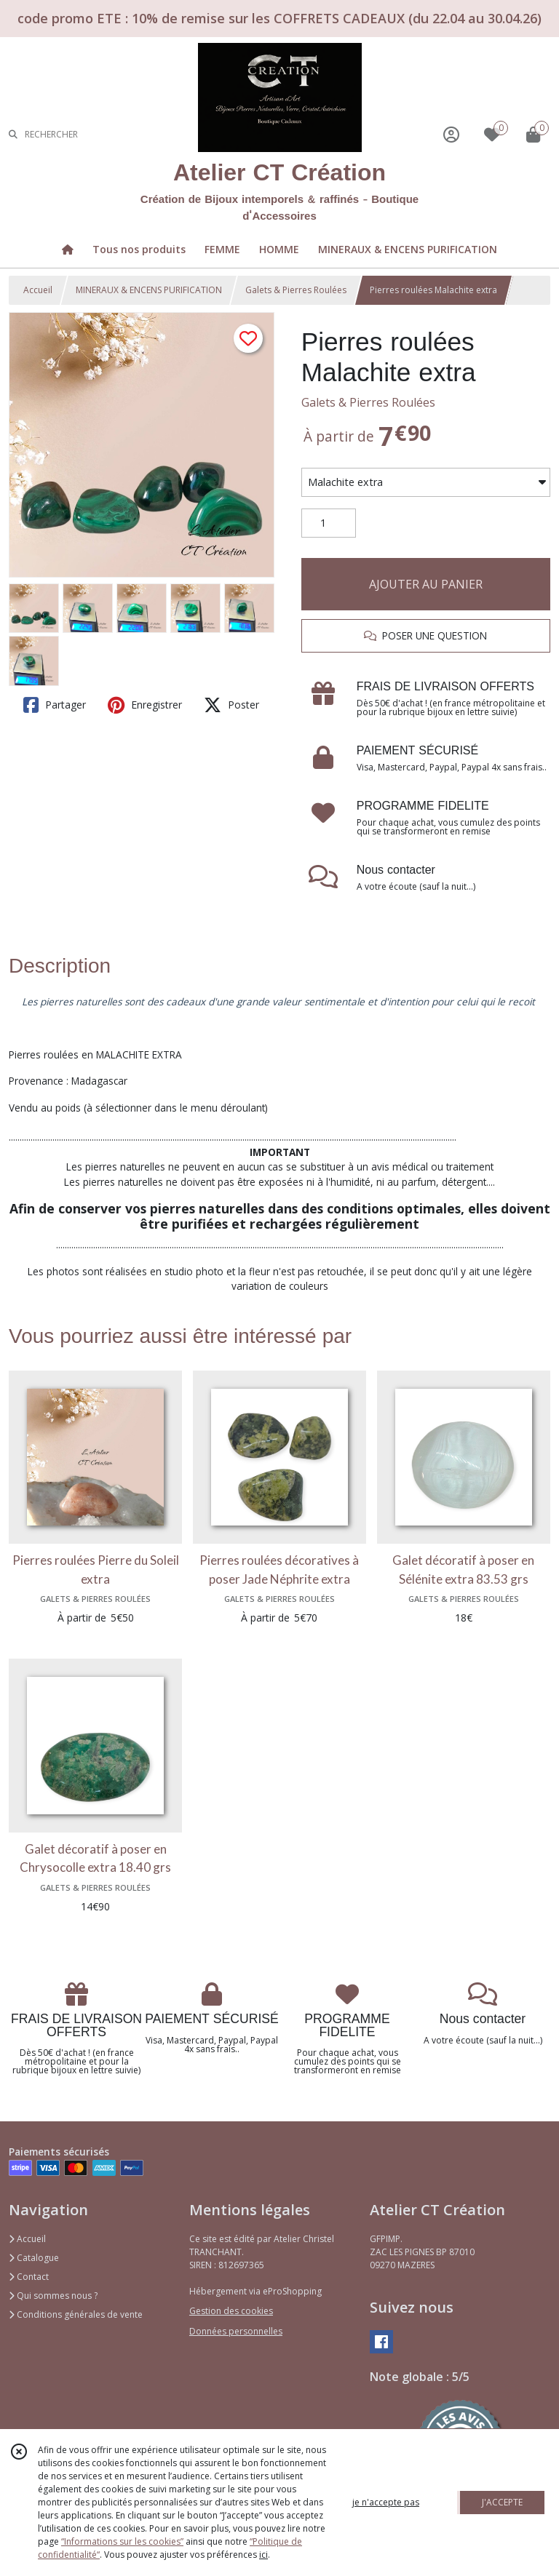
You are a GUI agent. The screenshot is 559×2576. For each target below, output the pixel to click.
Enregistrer (145, 705)
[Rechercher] (13, 134)
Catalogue (34, 2258)
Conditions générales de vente (76, 2314)
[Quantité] (328, 523)
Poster (231, 705)
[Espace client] (451, 134)
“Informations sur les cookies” (122, 2541)
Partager (54, 705)
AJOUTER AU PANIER (426, 584)
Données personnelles (235, 2331)
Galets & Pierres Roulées (295, 290)
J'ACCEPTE (502, 2502)
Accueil (37, 290)
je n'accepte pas (385, 2502)
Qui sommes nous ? (53, 2295)
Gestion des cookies (231, 2311)
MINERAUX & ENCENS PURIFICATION (149, 290)
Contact (29, 2276)
